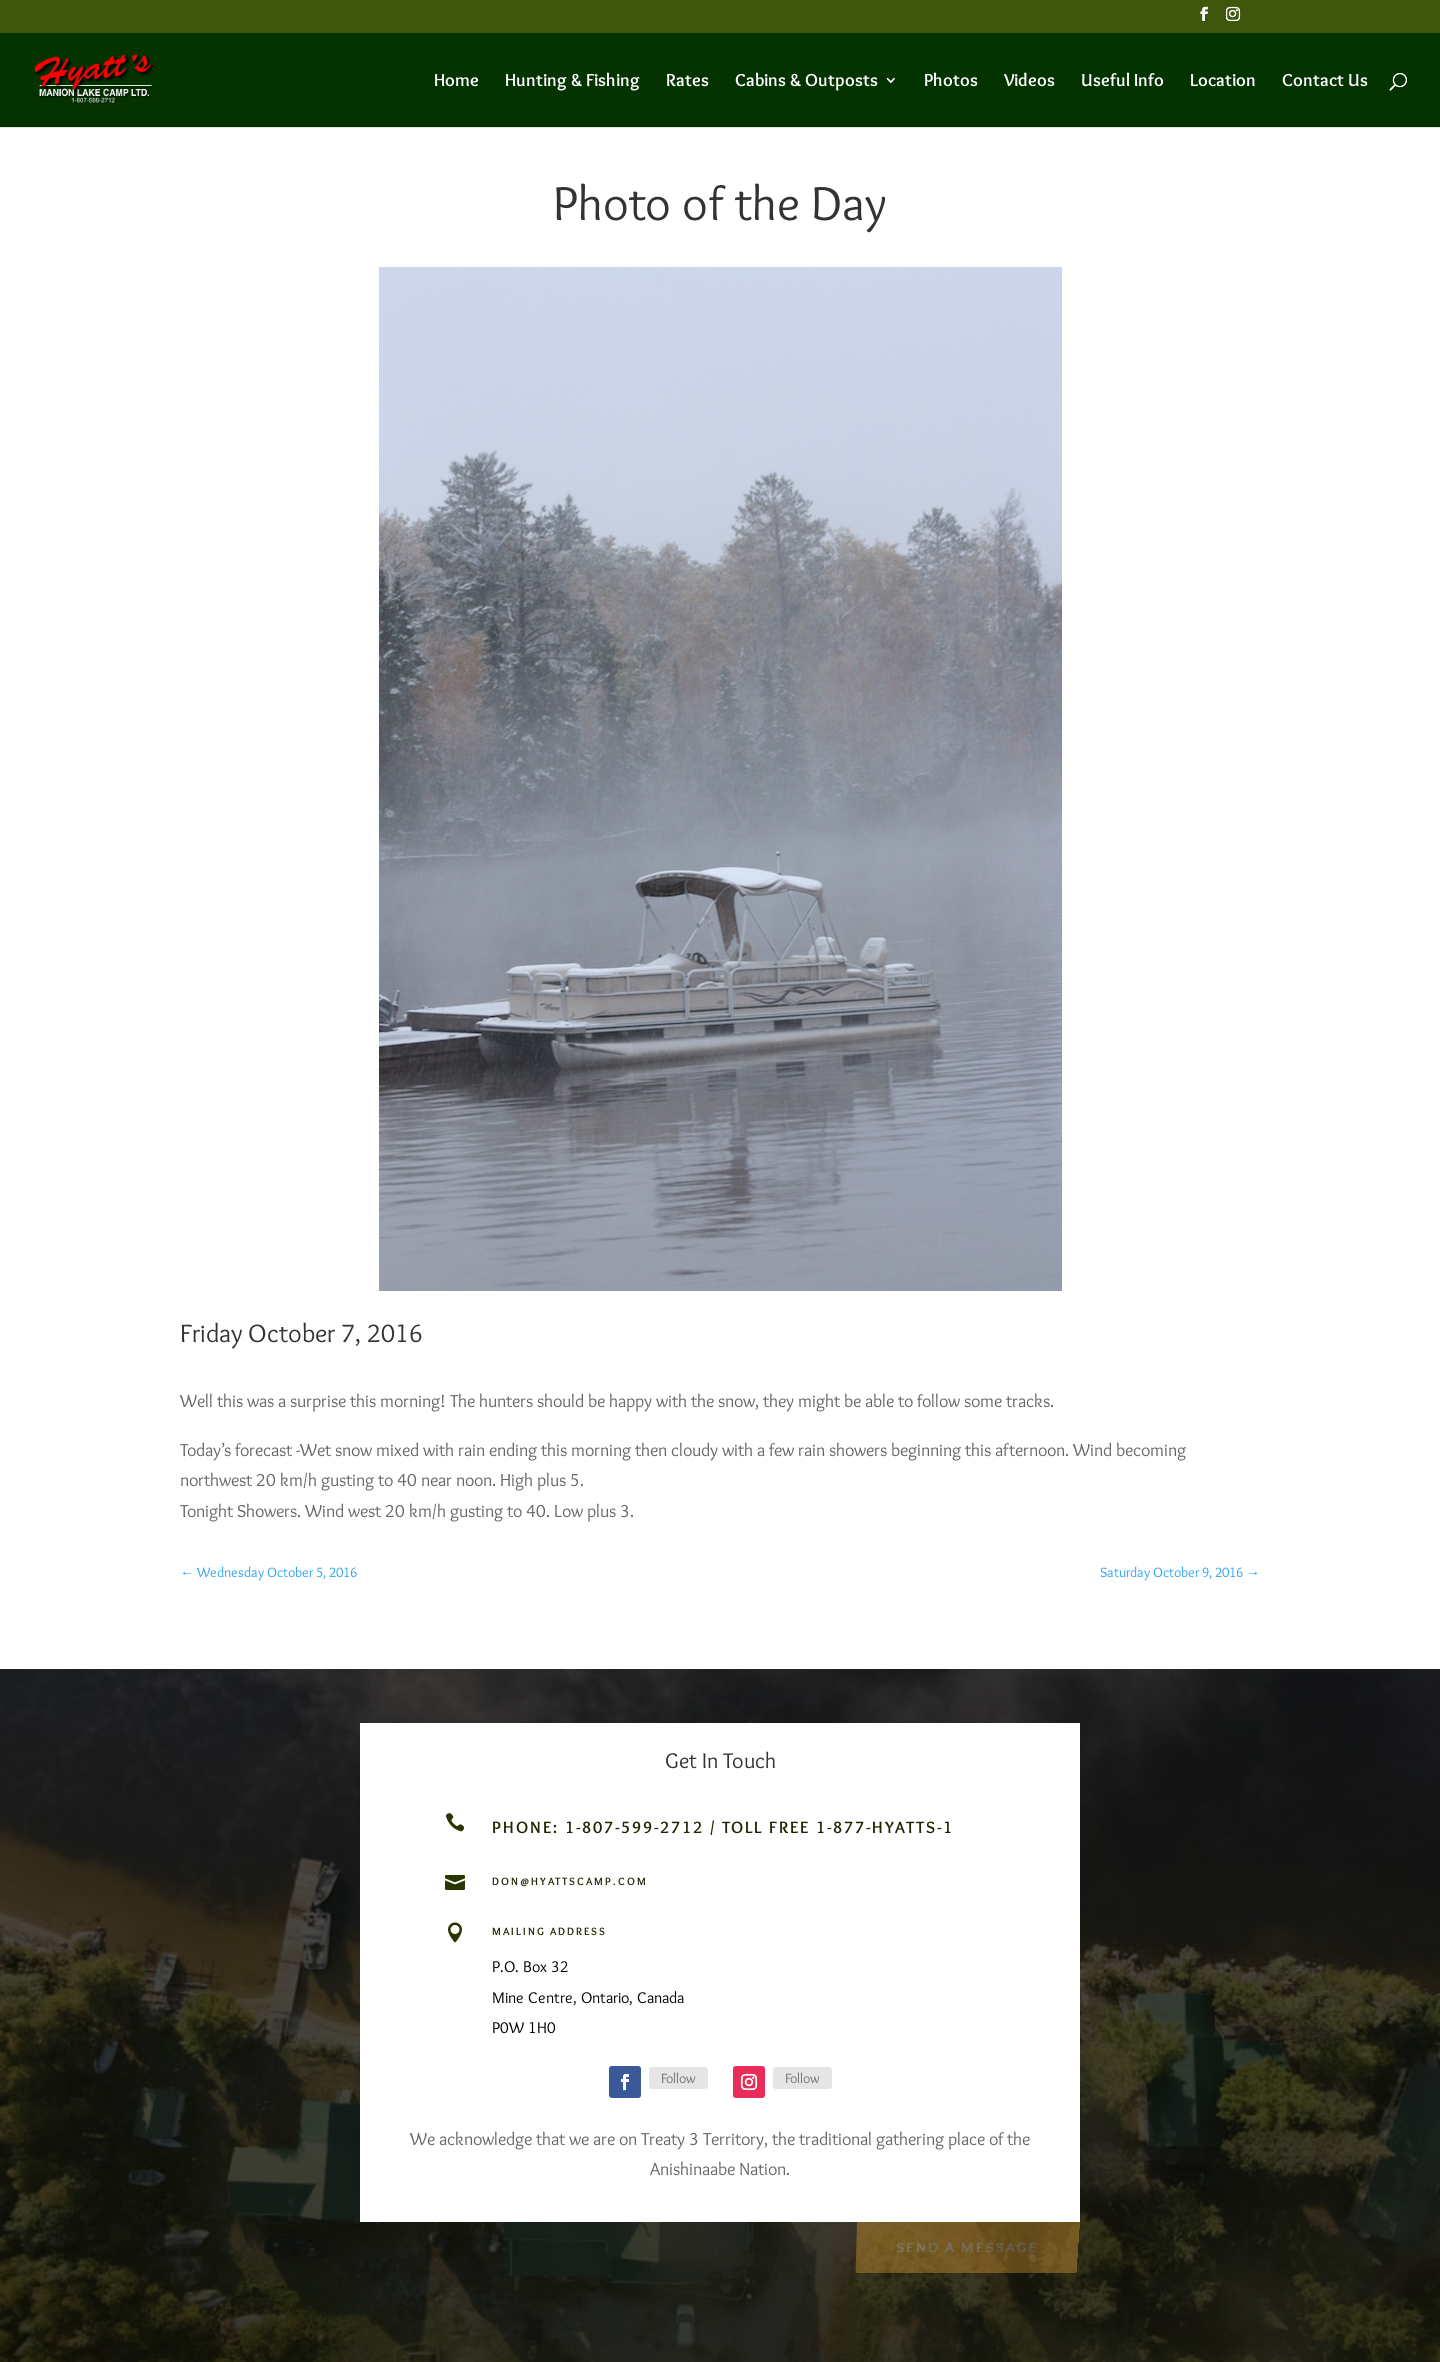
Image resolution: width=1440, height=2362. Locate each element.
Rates (687, 82)
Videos (1029, 82)
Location (1223, 82)
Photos (951, 82)
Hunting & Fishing (572, 82)
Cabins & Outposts (806, 82)
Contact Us (1325, 82)
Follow (678, 2078)
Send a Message (966, 2245)
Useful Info (1122, 82)
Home (456, 82)
